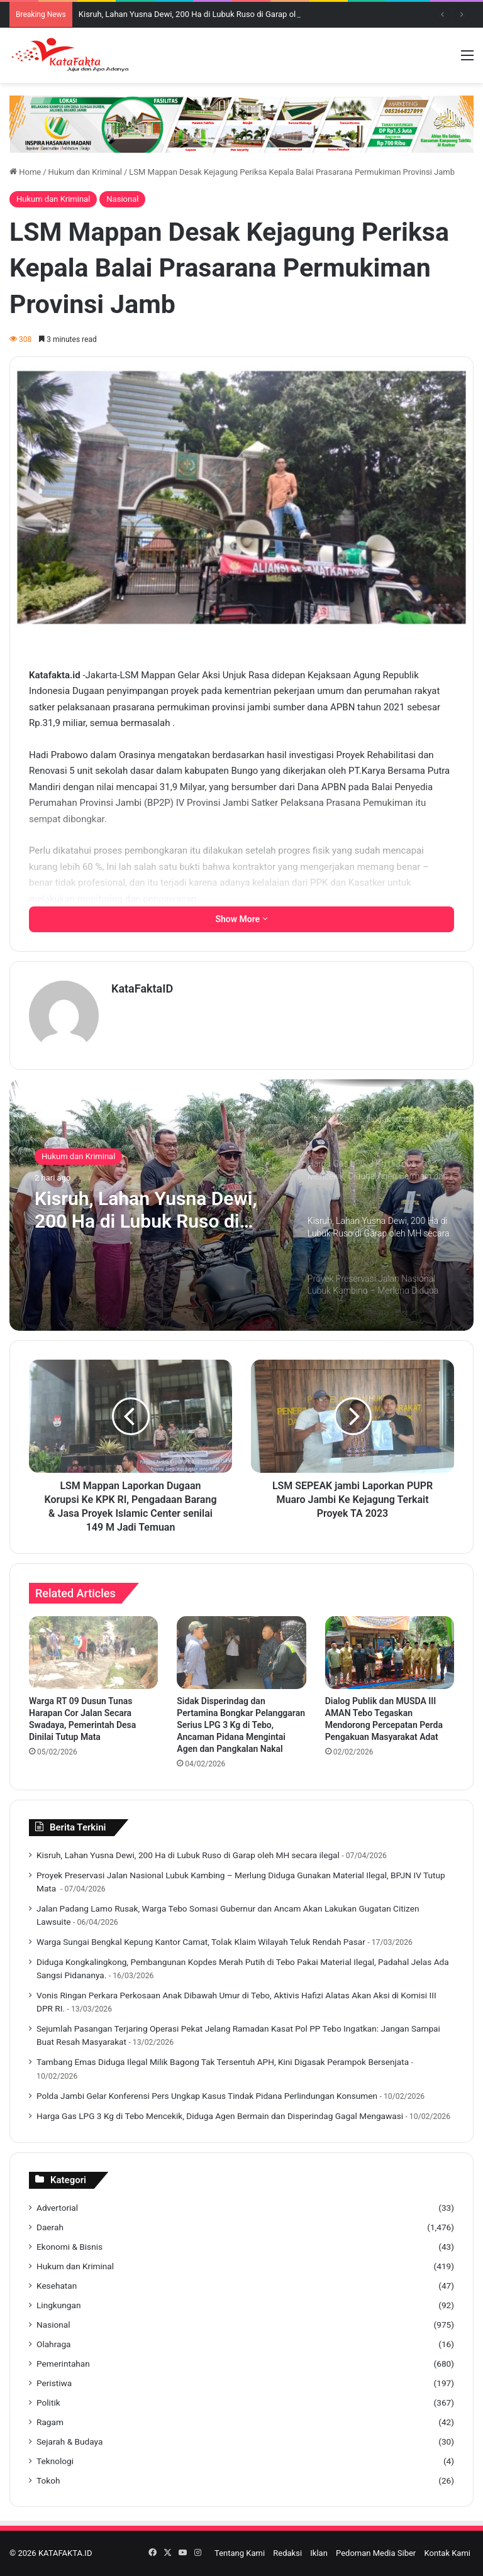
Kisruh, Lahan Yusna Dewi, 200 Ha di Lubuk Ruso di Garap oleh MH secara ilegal (223, 14)
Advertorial (57, 2208)
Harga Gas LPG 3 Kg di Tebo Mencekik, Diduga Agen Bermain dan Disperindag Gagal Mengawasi (219, 2116)
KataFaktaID (142, 988)
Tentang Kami (239, 2553)
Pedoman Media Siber (376, 2553)
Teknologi (55, 2461)
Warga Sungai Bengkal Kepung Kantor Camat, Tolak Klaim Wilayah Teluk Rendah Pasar (200, 1942)
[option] (241, 1205)
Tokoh (48, 2480)
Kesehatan (56, 2286)
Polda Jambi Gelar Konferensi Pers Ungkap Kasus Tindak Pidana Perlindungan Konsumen (206, 2096)
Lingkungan (58, 2305)
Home (25, 172)
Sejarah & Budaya (69, 2441)
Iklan (319, 2553)
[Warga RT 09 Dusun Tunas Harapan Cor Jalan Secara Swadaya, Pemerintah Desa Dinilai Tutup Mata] (93, 1652)
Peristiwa (54, 2383)
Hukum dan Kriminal (85, 172)
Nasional (122, 199)
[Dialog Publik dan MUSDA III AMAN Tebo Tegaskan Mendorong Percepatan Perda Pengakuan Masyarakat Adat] (389, 1652)
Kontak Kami (447, 2553)
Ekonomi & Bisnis (69, 2247)
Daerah (50, 2227)
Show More (241, 919)
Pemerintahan (63, 2364)
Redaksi (287, 2553)
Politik (48, 2402)
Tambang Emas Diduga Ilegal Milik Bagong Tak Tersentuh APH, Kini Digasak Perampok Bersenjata (222, 2062)
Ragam (50, 2422)
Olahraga (53, 2344)
